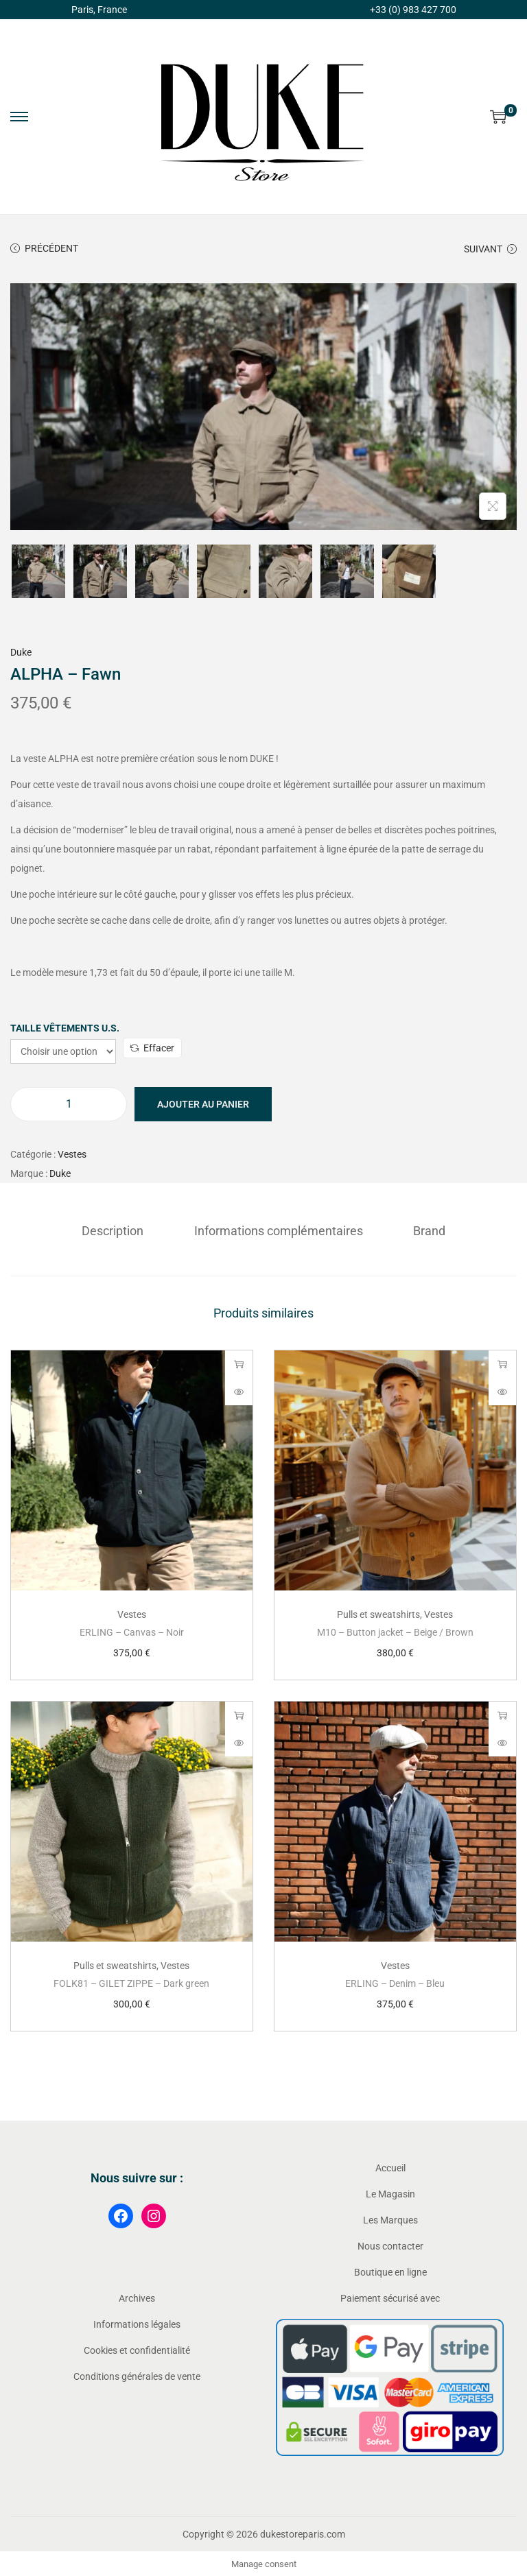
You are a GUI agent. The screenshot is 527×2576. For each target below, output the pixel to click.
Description (120, 1229)
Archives (137, 2296)
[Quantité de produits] (68, 1104)
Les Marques (390, 2218)
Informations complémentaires (278, 1229)
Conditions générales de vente (136, 2375)
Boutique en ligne (390, 2270)
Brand (422, 1229)
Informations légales (136, 2322)
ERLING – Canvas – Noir (132, 1630)
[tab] (120, 1229)
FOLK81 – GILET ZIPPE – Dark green (131, 1982)
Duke (21, 652)
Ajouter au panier (203, 1104)
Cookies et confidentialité (137, 2349)
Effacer (152, 1047)
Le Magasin (390, 2192)
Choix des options (239, 1363)
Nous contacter (390, 2244)
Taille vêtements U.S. (64, 1028)
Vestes (72, 1154)
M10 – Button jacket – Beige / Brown (395, 1630)
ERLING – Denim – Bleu (395, 1982)
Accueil (390, 2166)
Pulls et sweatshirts (378, 1613)
